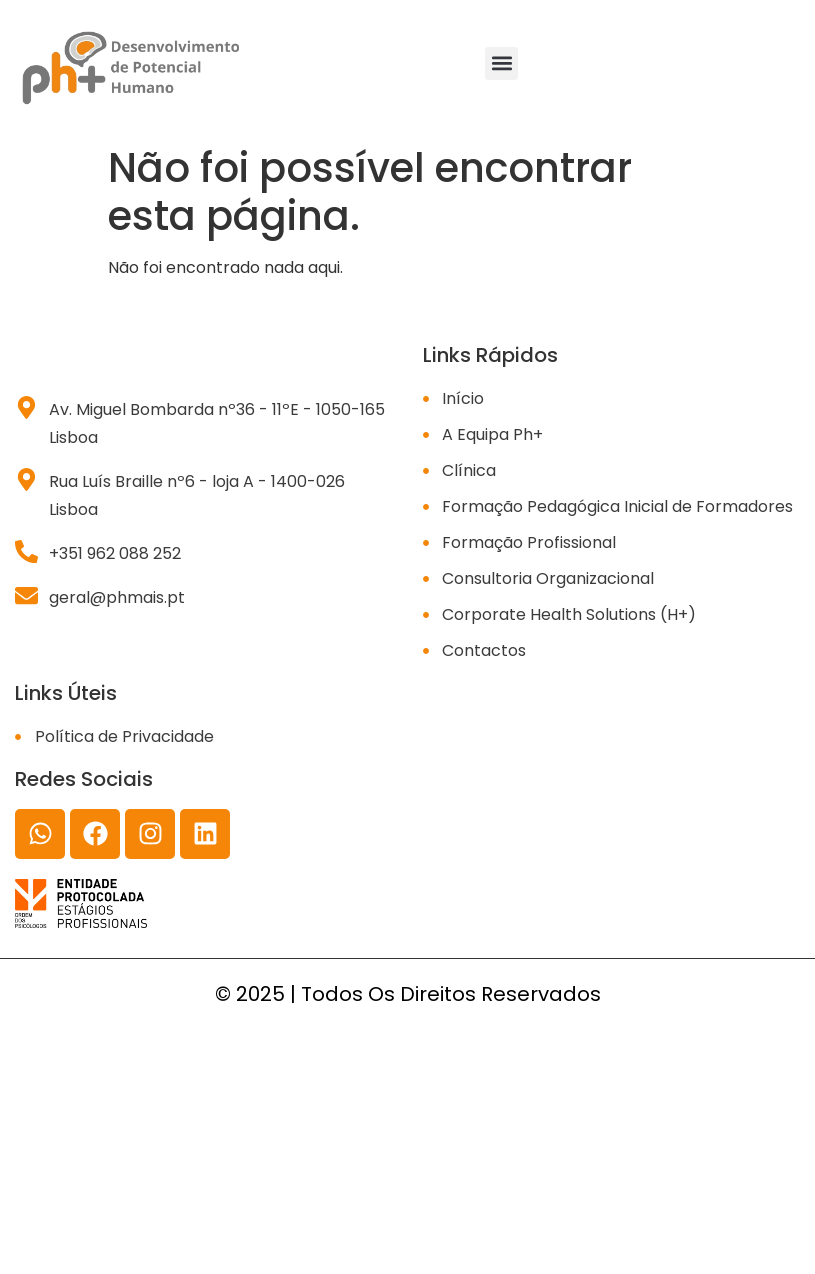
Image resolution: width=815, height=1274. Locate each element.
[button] (501, 63)
